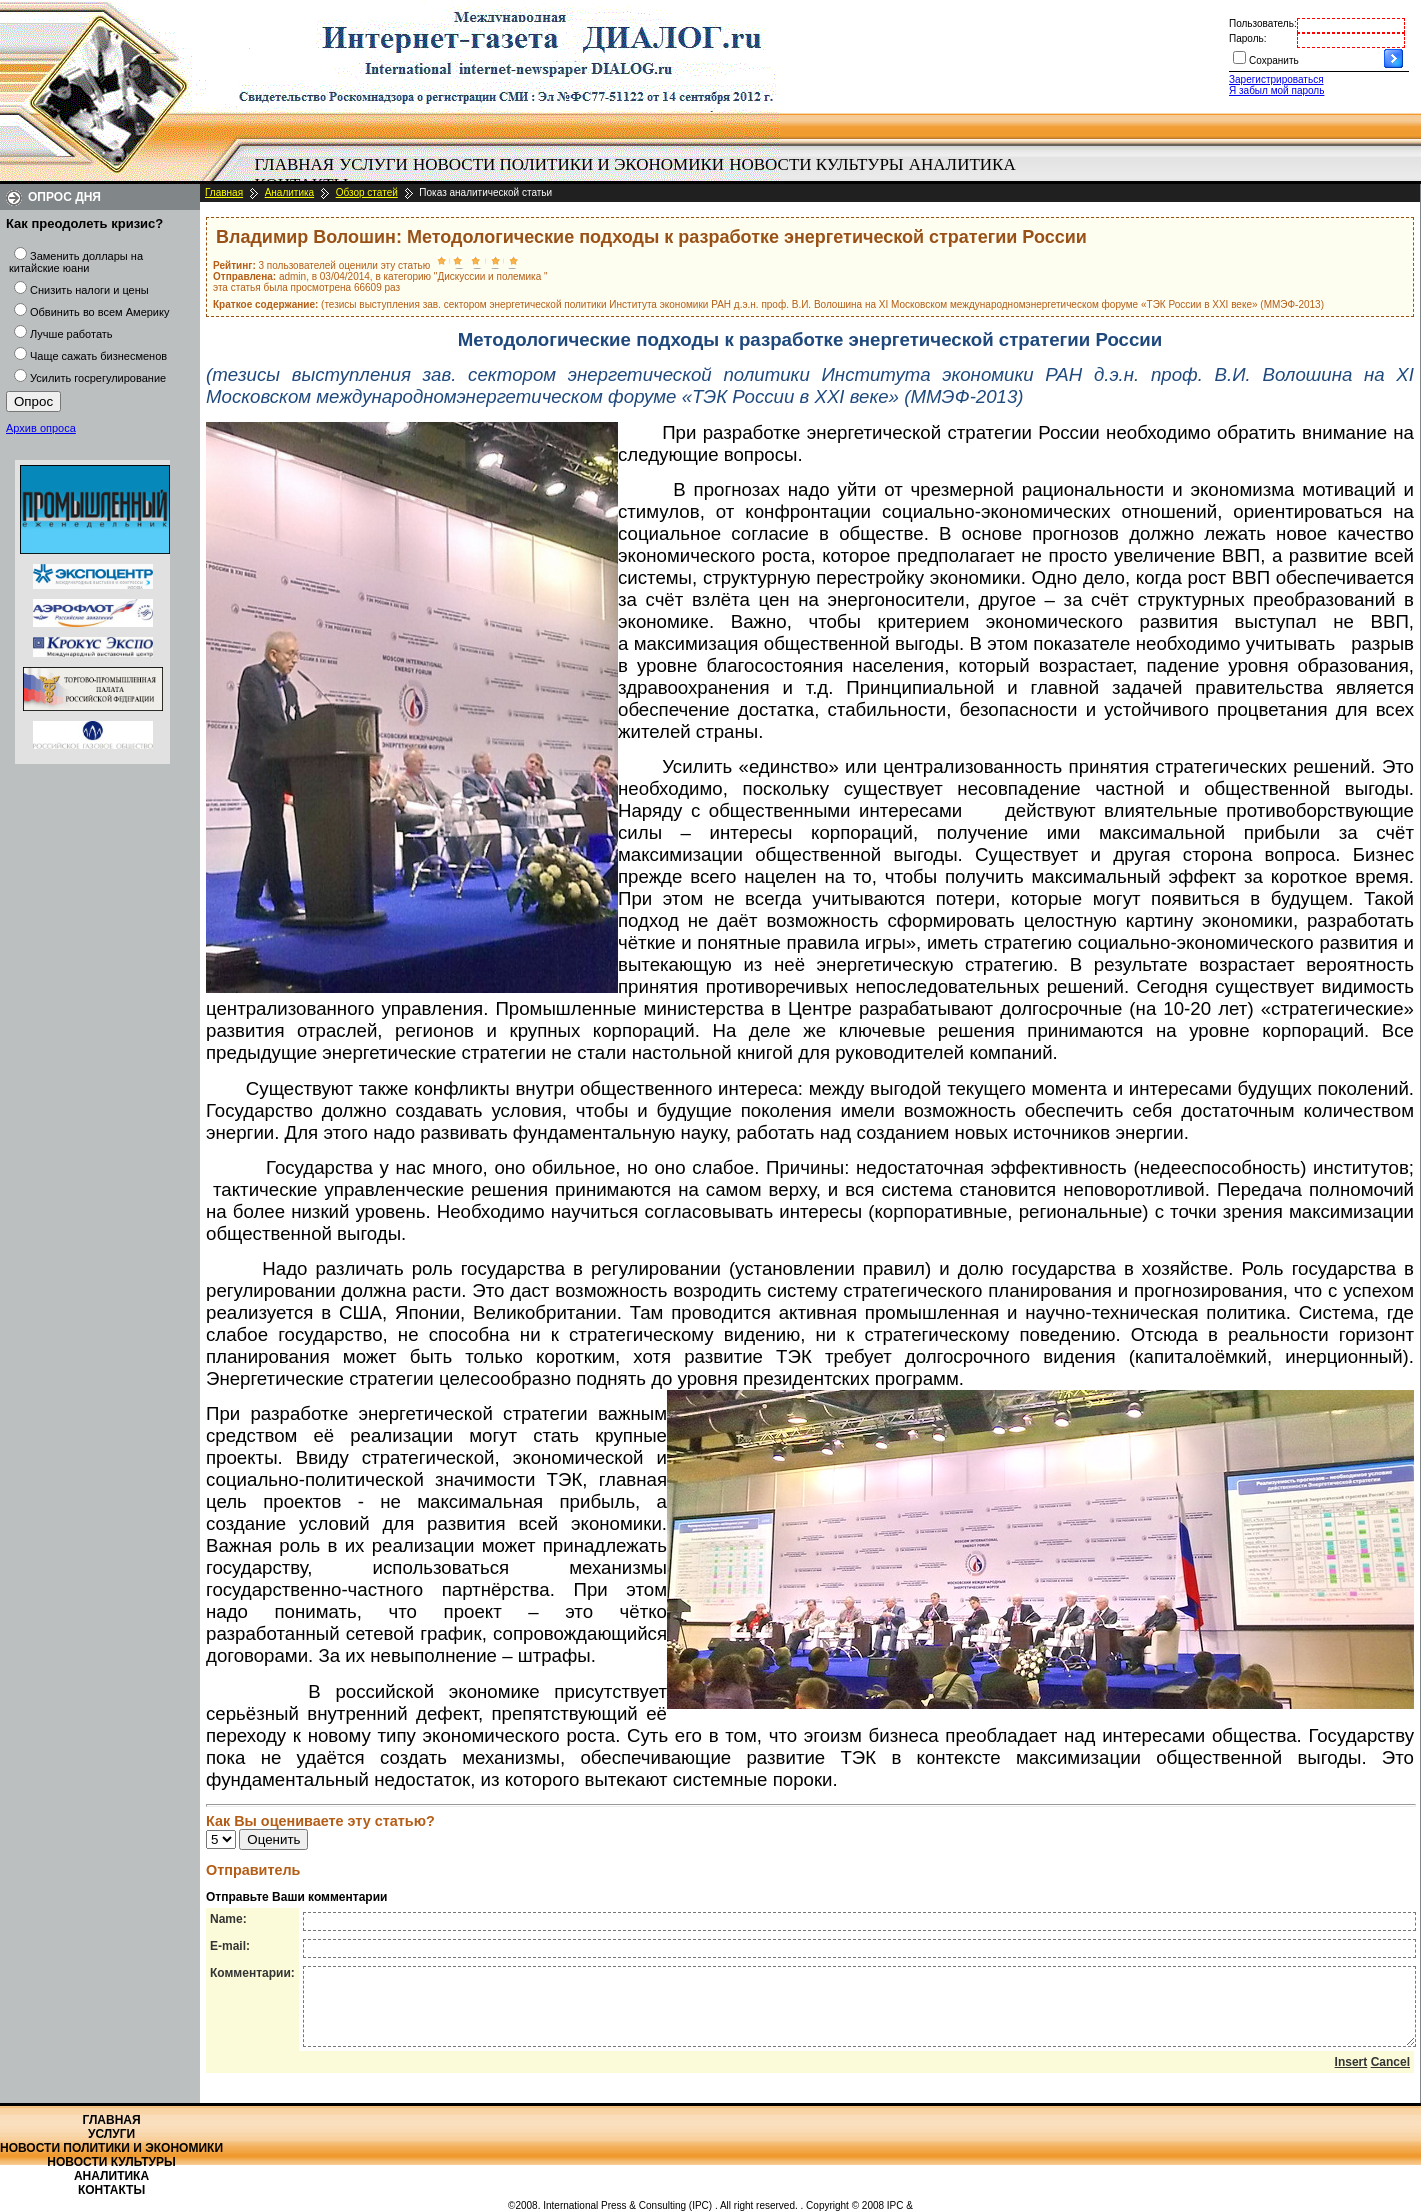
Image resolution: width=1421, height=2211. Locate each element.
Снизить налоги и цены (89, 290)
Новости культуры (816, 164)
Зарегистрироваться (1276, 79)
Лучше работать (71, 334)
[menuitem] (294, 165)
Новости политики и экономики (568, 164)
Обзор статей (367, 192)
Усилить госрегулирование (98, 378)
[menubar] (640, 175)
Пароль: (1247, 38)
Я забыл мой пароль (1276, 90)
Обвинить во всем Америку (99, 312)
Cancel (1390, 2077)
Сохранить (1274, 60)
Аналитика (962, 164)
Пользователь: (1263, 23)
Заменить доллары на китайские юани (76, 262)
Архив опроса (41, 428)
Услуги (373, 164)
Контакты (111, 2190)
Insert (1351, 2077)
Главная (295, 164)
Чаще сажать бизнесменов (98, 356)
